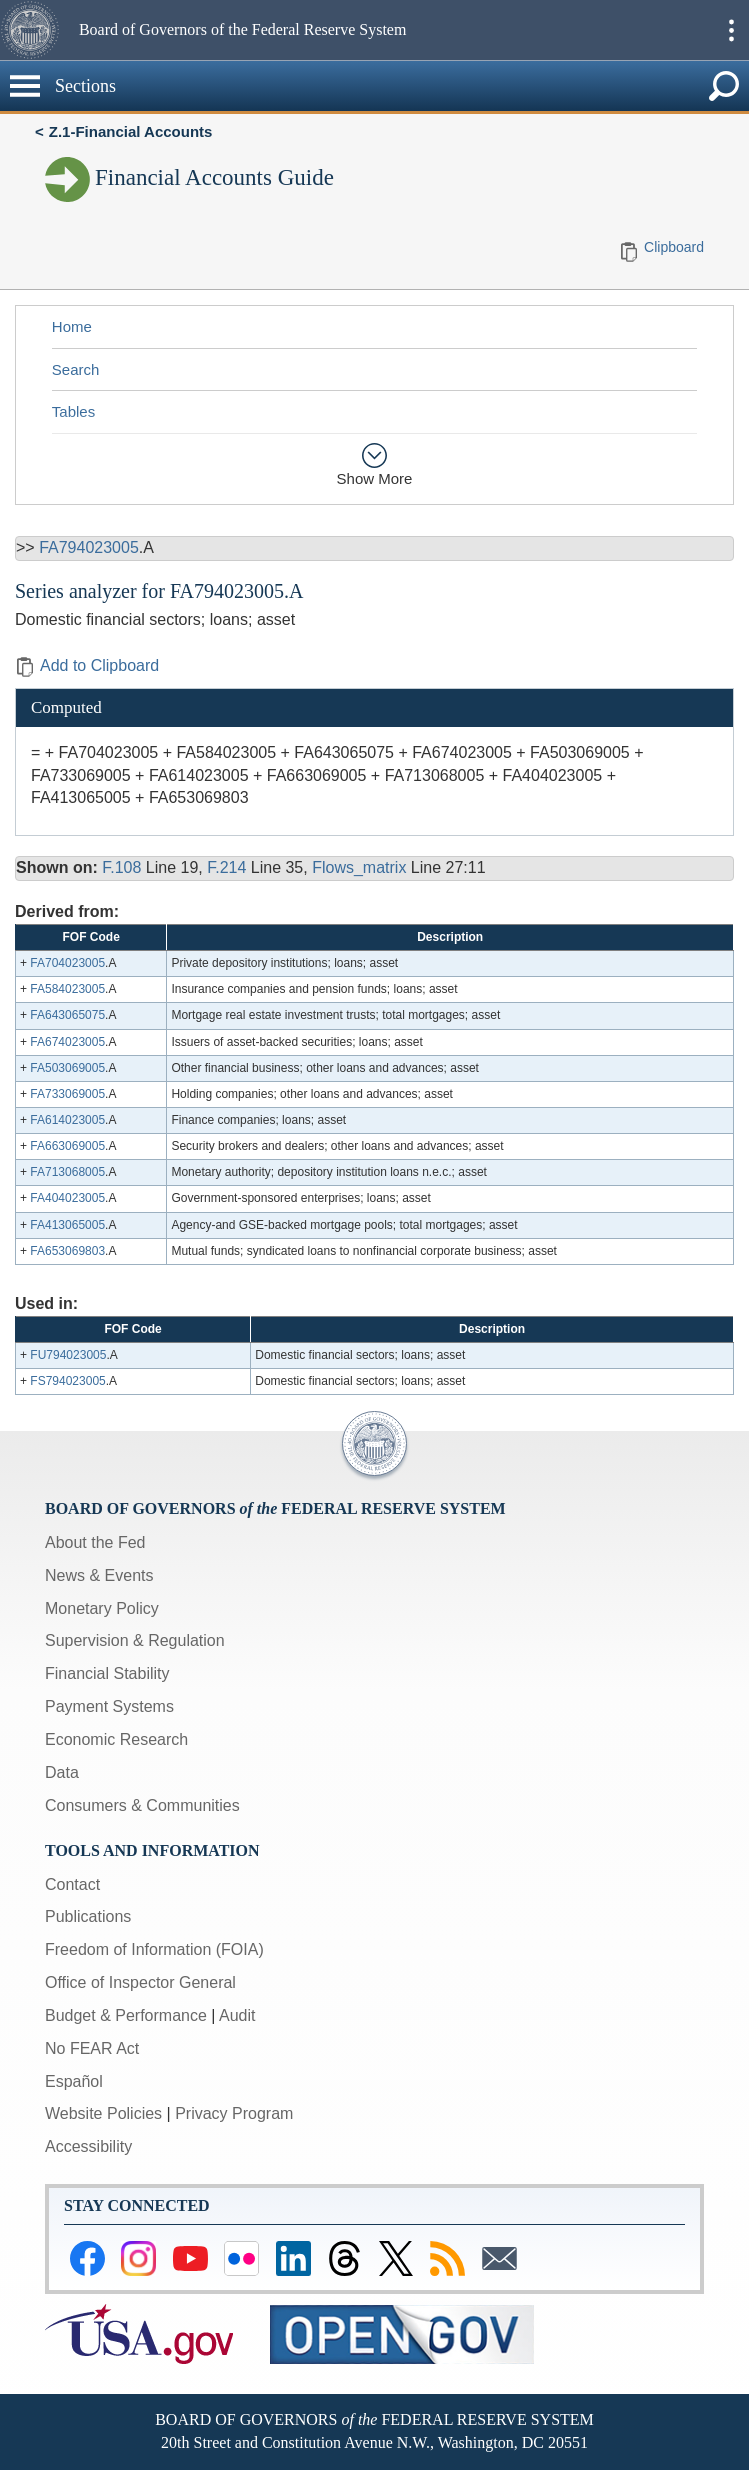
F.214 (226, 867)
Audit (237, 2015)
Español (74, 2081)
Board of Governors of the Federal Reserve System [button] (242, 29)
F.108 (121, 867)
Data (62, 1772)
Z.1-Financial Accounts (131, 131)
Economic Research (116, 1739)
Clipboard (674, 247)
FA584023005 (67, 989)
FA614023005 (67, 1120)
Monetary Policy (102, 1608)
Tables (73, 411)
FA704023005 (67, 963)
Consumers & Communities (142, 1805)
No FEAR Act (92, 2048)
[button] (37, 30)
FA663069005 (67, 1146)
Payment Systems (109, 1706)
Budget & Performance (126, 2015)
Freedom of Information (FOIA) (154, 1949)
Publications (88, 1916)
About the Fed (95, 1542)
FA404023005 (67, 1198)
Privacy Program (234, 2113)
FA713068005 (67, 1172)
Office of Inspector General (140, 1982)
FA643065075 (67, 1015)
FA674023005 (67, 1042)
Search (76, 369)
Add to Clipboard (87, 665)
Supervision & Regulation (135, 1640)
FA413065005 (67, 1225)
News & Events (99, 1575)
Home (72, 326)
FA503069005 (67, 1068)
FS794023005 (67, 1381)
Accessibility (88, 2146)
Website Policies (103, 2113)
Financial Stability (107, 1673)
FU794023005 (68, 1355)
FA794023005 (89, 547)
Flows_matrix (359, 867)
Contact (72, 1884)
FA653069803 (67, 1251)
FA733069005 (67, 1094)
